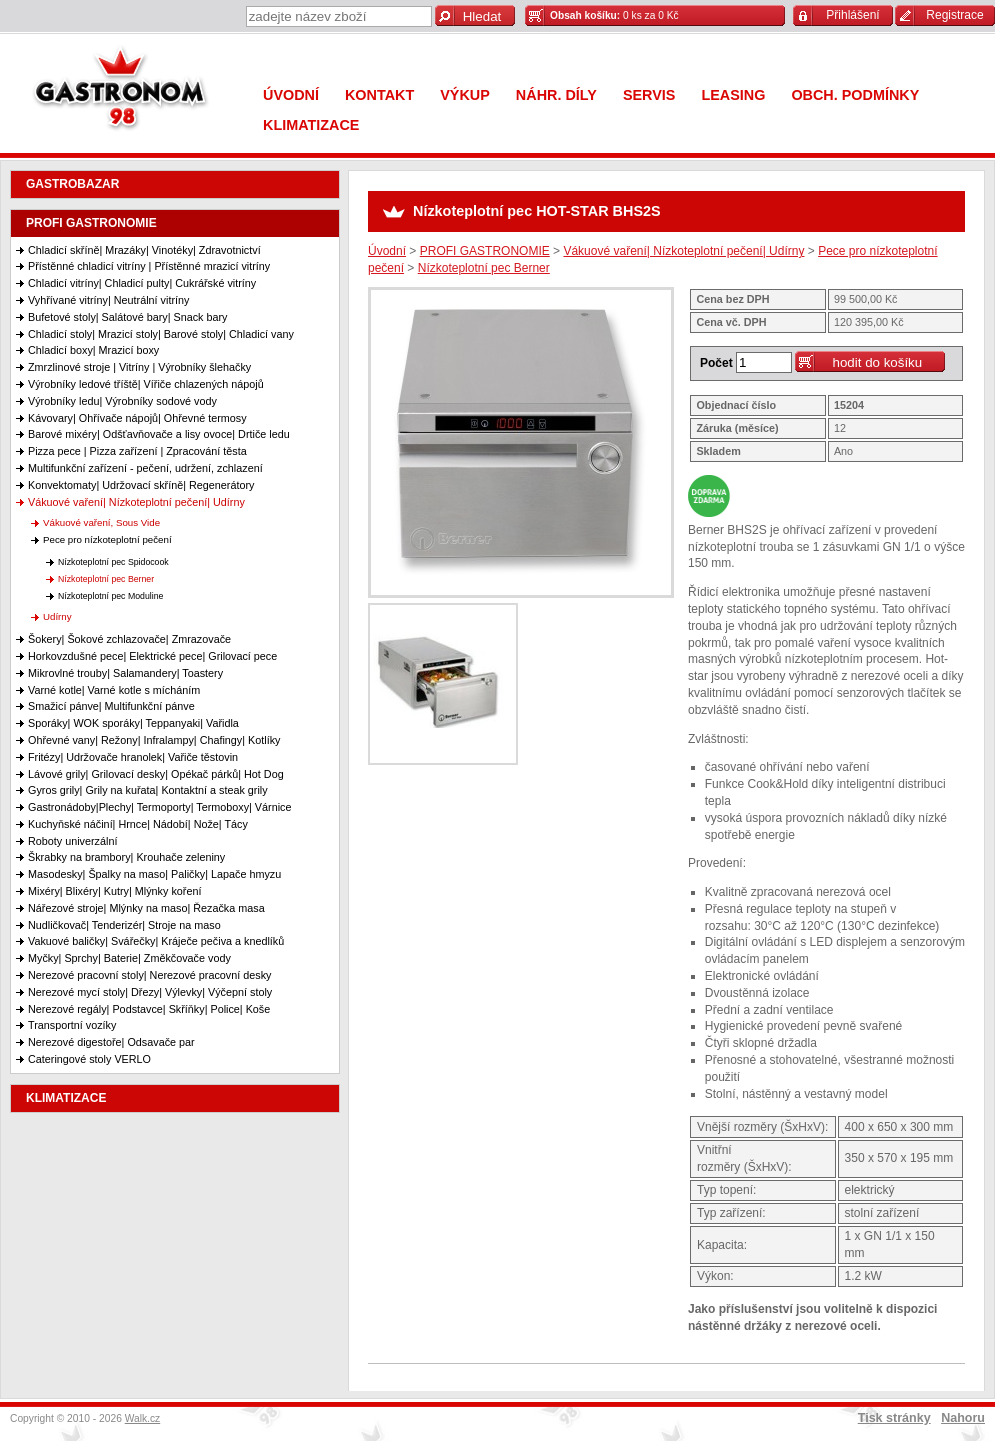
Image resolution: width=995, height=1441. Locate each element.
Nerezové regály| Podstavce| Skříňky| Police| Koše (149, 1009)
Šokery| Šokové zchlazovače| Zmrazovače (129, 639)
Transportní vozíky (72, 1025)
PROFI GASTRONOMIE (91, 223)
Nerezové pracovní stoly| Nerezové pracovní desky (149, 975)
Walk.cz (143, 1418)
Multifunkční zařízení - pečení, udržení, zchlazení (145, 468)
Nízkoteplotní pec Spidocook (113, 562)
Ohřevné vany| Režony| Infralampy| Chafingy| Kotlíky (154, 740)
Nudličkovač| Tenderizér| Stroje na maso (124, 925)
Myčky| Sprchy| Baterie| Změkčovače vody (129, 958)
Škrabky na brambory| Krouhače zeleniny (126, 857)
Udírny (57, 616)
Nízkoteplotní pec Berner (106, 579)
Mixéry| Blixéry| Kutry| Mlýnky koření (114, 891)
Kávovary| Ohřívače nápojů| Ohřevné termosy (137, 418)
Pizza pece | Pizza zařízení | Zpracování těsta (137, 451)
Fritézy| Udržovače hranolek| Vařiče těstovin (133, 757)
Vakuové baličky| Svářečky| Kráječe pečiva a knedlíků (156, 941)
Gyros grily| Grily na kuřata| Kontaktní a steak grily (148, 790)
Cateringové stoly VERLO (89, 1059)
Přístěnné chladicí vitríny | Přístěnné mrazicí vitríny (149, 266)
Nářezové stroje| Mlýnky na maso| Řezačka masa (146, 908)
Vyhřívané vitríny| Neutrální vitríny (108, 300)
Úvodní (387, 251)
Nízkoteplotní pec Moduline (110, 596)
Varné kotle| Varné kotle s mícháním (114, 690)
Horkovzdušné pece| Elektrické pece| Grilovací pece (152, 656)
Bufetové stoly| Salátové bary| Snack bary (127, 317)
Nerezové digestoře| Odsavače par (111, 1042)
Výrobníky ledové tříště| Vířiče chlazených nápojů (146, 384)
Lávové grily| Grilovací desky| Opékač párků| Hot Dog (156, 774)
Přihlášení (852, 15)
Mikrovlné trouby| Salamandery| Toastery (125, 673)
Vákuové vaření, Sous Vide (101, 522)
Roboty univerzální (72, 841)
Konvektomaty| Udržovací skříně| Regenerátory (141, 485)
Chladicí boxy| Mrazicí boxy (93, 350)
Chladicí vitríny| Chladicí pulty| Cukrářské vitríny (142, 283)
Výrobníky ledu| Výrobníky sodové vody (122, 401)
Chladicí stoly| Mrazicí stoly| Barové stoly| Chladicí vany (161, 334)
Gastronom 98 (125, 92)
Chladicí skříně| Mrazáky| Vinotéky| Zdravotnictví (144, 250)
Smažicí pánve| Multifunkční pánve (111, 706)
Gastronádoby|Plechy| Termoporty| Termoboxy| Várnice (159, 807)
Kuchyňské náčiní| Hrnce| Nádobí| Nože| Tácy (138, 824)
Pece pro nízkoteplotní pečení (107, 539)
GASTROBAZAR (72, 184)
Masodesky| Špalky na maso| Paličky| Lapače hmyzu (154, 874)
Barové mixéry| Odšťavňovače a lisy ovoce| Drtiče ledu (159, 434)
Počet (716, 363)
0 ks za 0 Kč (614, 15)
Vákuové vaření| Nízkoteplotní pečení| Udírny (136, 502)
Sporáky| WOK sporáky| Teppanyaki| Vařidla (133, 723)
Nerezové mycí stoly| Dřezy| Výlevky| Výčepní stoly (150, 992)
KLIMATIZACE (66, 1098)
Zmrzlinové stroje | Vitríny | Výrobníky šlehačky (139, 367)
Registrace (954, 15)
